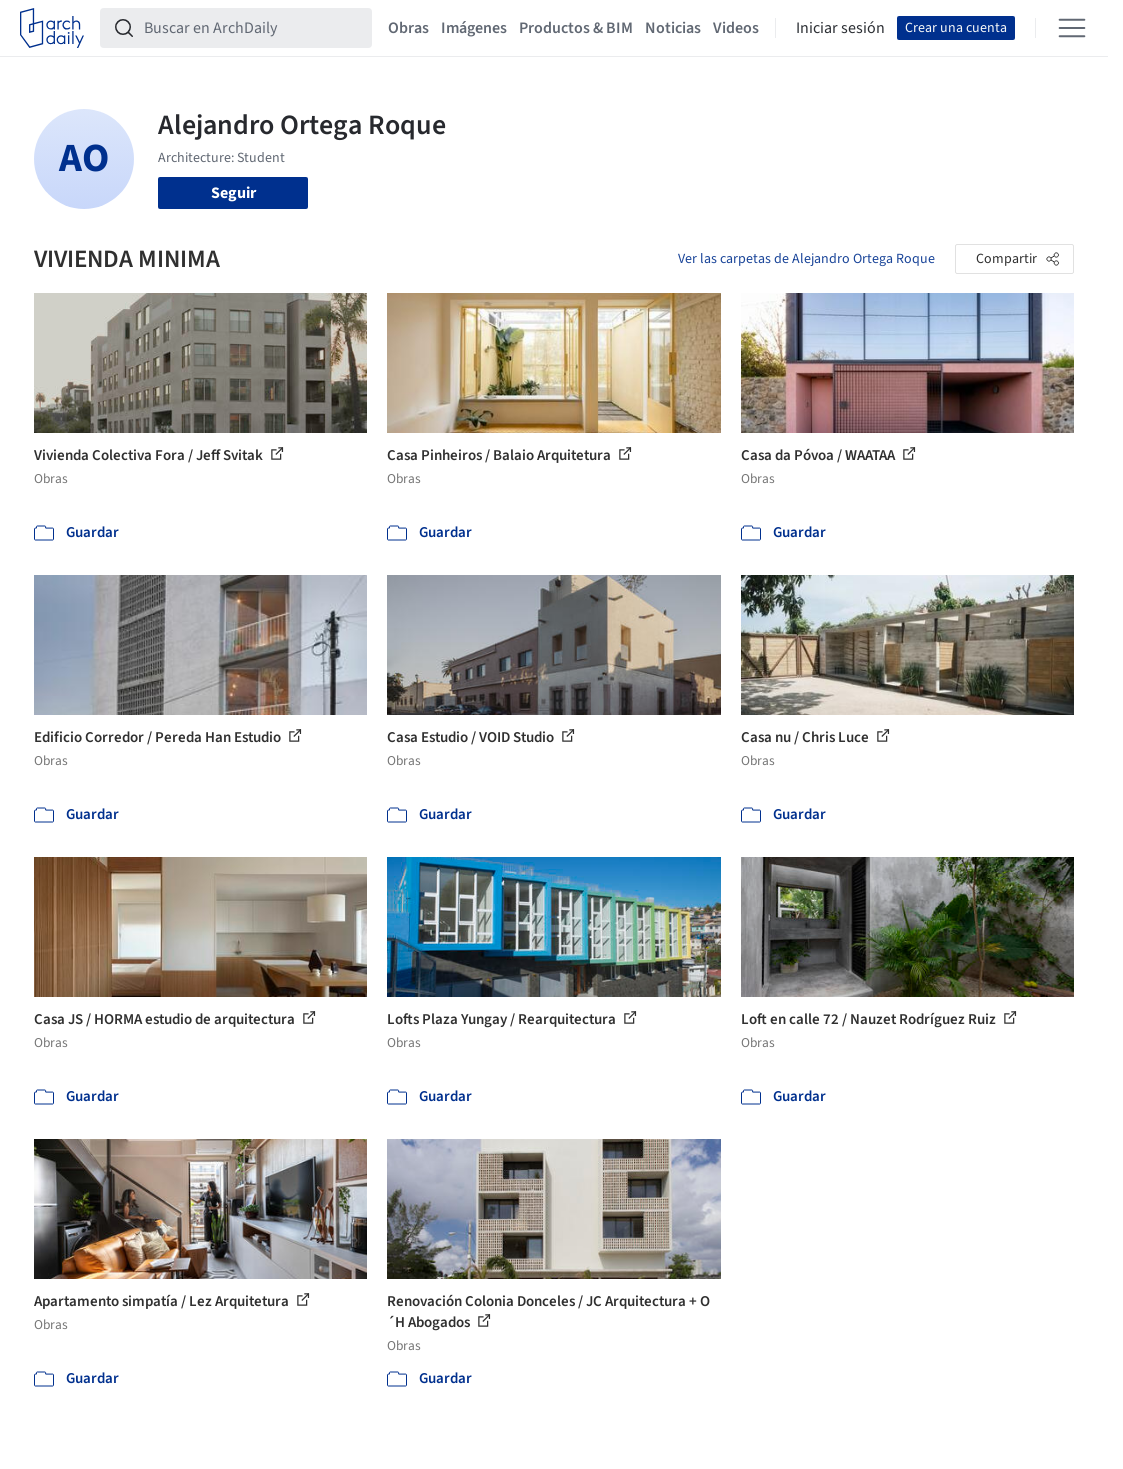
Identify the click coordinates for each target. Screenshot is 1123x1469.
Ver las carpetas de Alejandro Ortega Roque (806, 259)
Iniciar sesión (840, 28)
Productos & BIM (576, 28)
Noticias (673, 28)
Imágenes (474, 28)
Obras (408, 28)
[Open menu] (1072, 28)
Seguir (233, 193)
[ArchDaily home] (52, 28)
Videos (736, 28)
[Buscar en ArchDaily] (252, 28)
